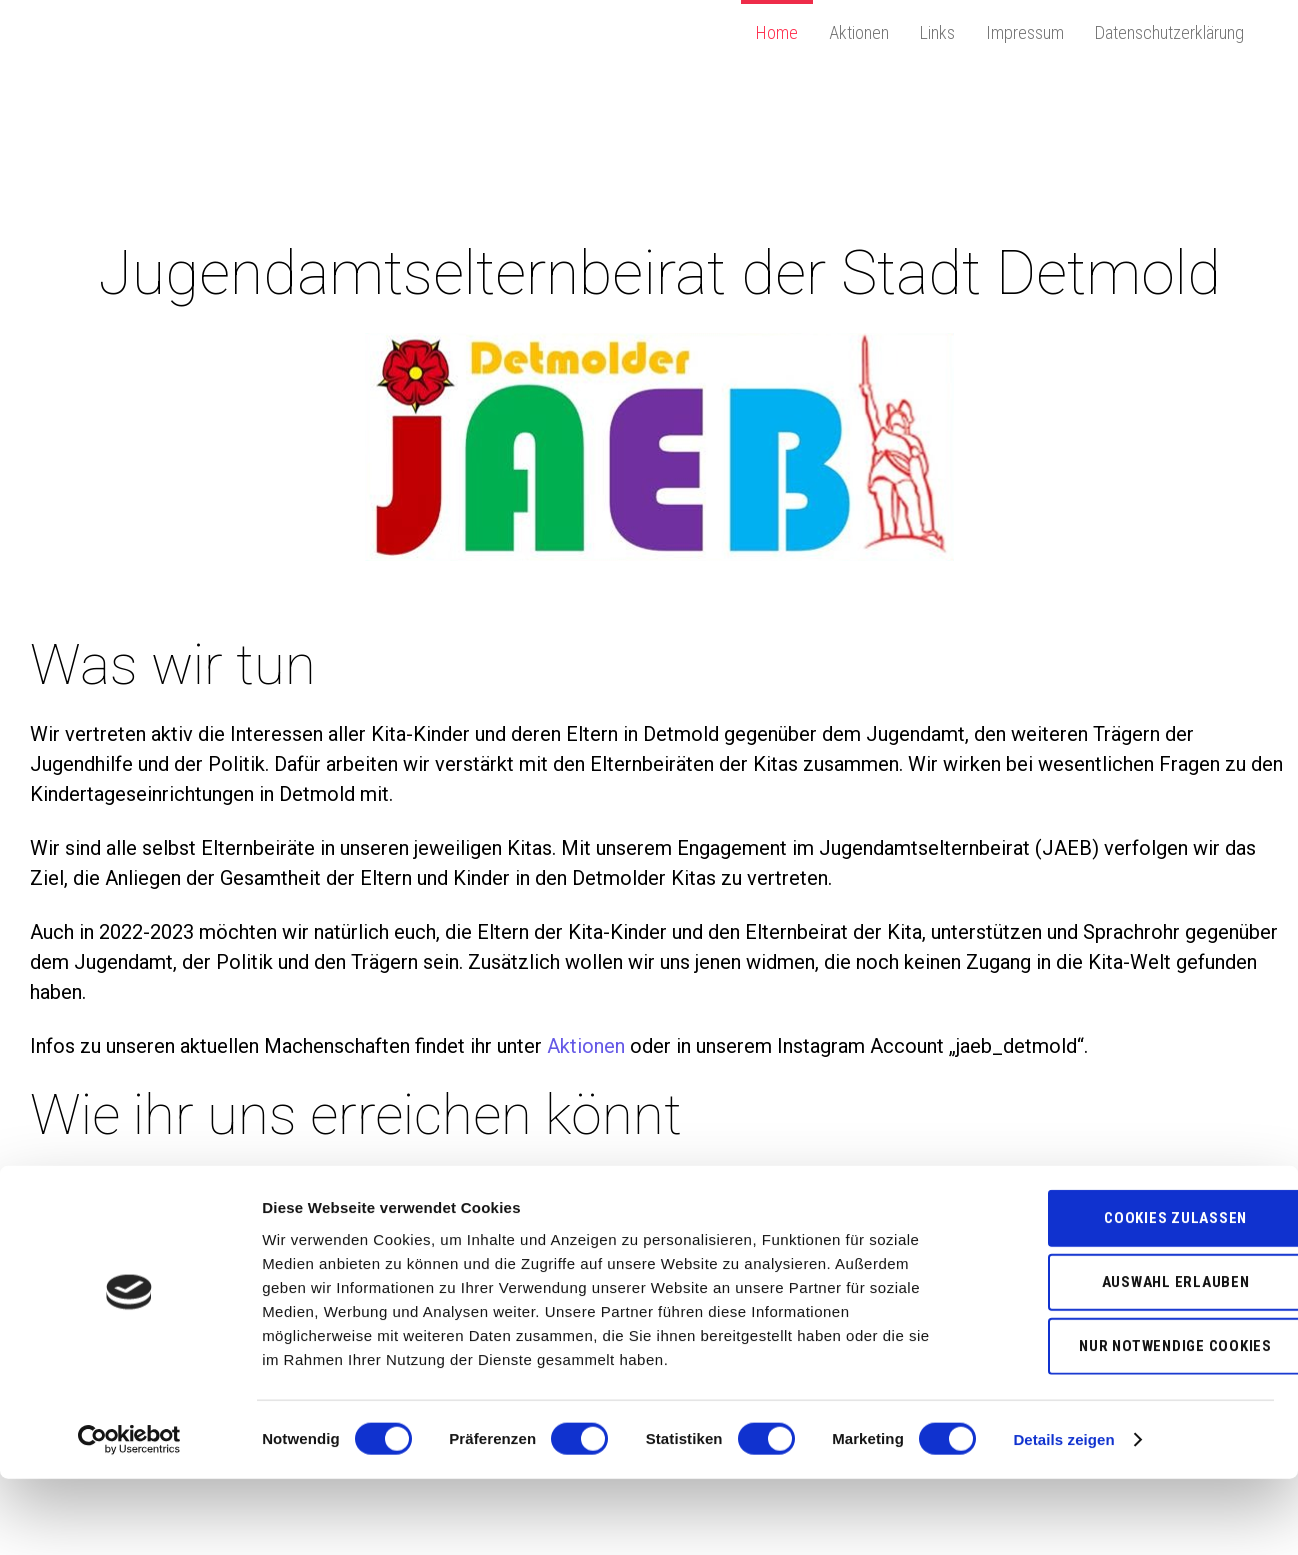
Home (777, 32)
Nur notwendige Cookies (1131, 1422)
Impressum (1025, 32)
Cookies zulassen (1131, 1294)
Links (937, 32)
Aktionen (859, 32)
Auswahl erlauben (1131, 1358)
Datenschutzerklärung (1169, 32)
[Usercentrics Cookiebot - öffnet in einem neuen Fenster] (129, 1516)
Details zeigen (1063, 1515)
